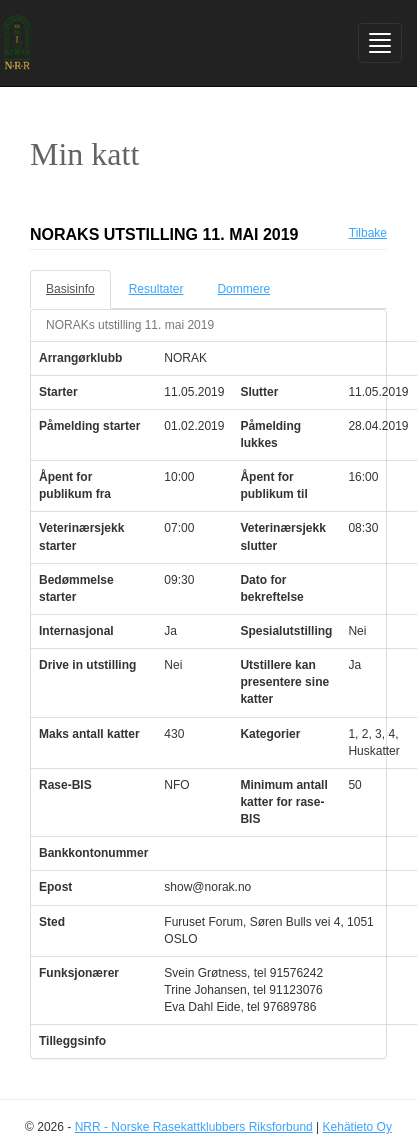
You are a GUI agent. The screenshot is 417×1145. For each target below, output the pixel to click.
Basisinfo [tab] (70, 289)
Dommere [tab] (243, 289)
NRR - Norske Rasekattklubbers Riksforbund (194, 1127)
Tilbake (368, 233)
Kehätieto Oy (357, 1127)
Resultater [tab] (156, 289)
